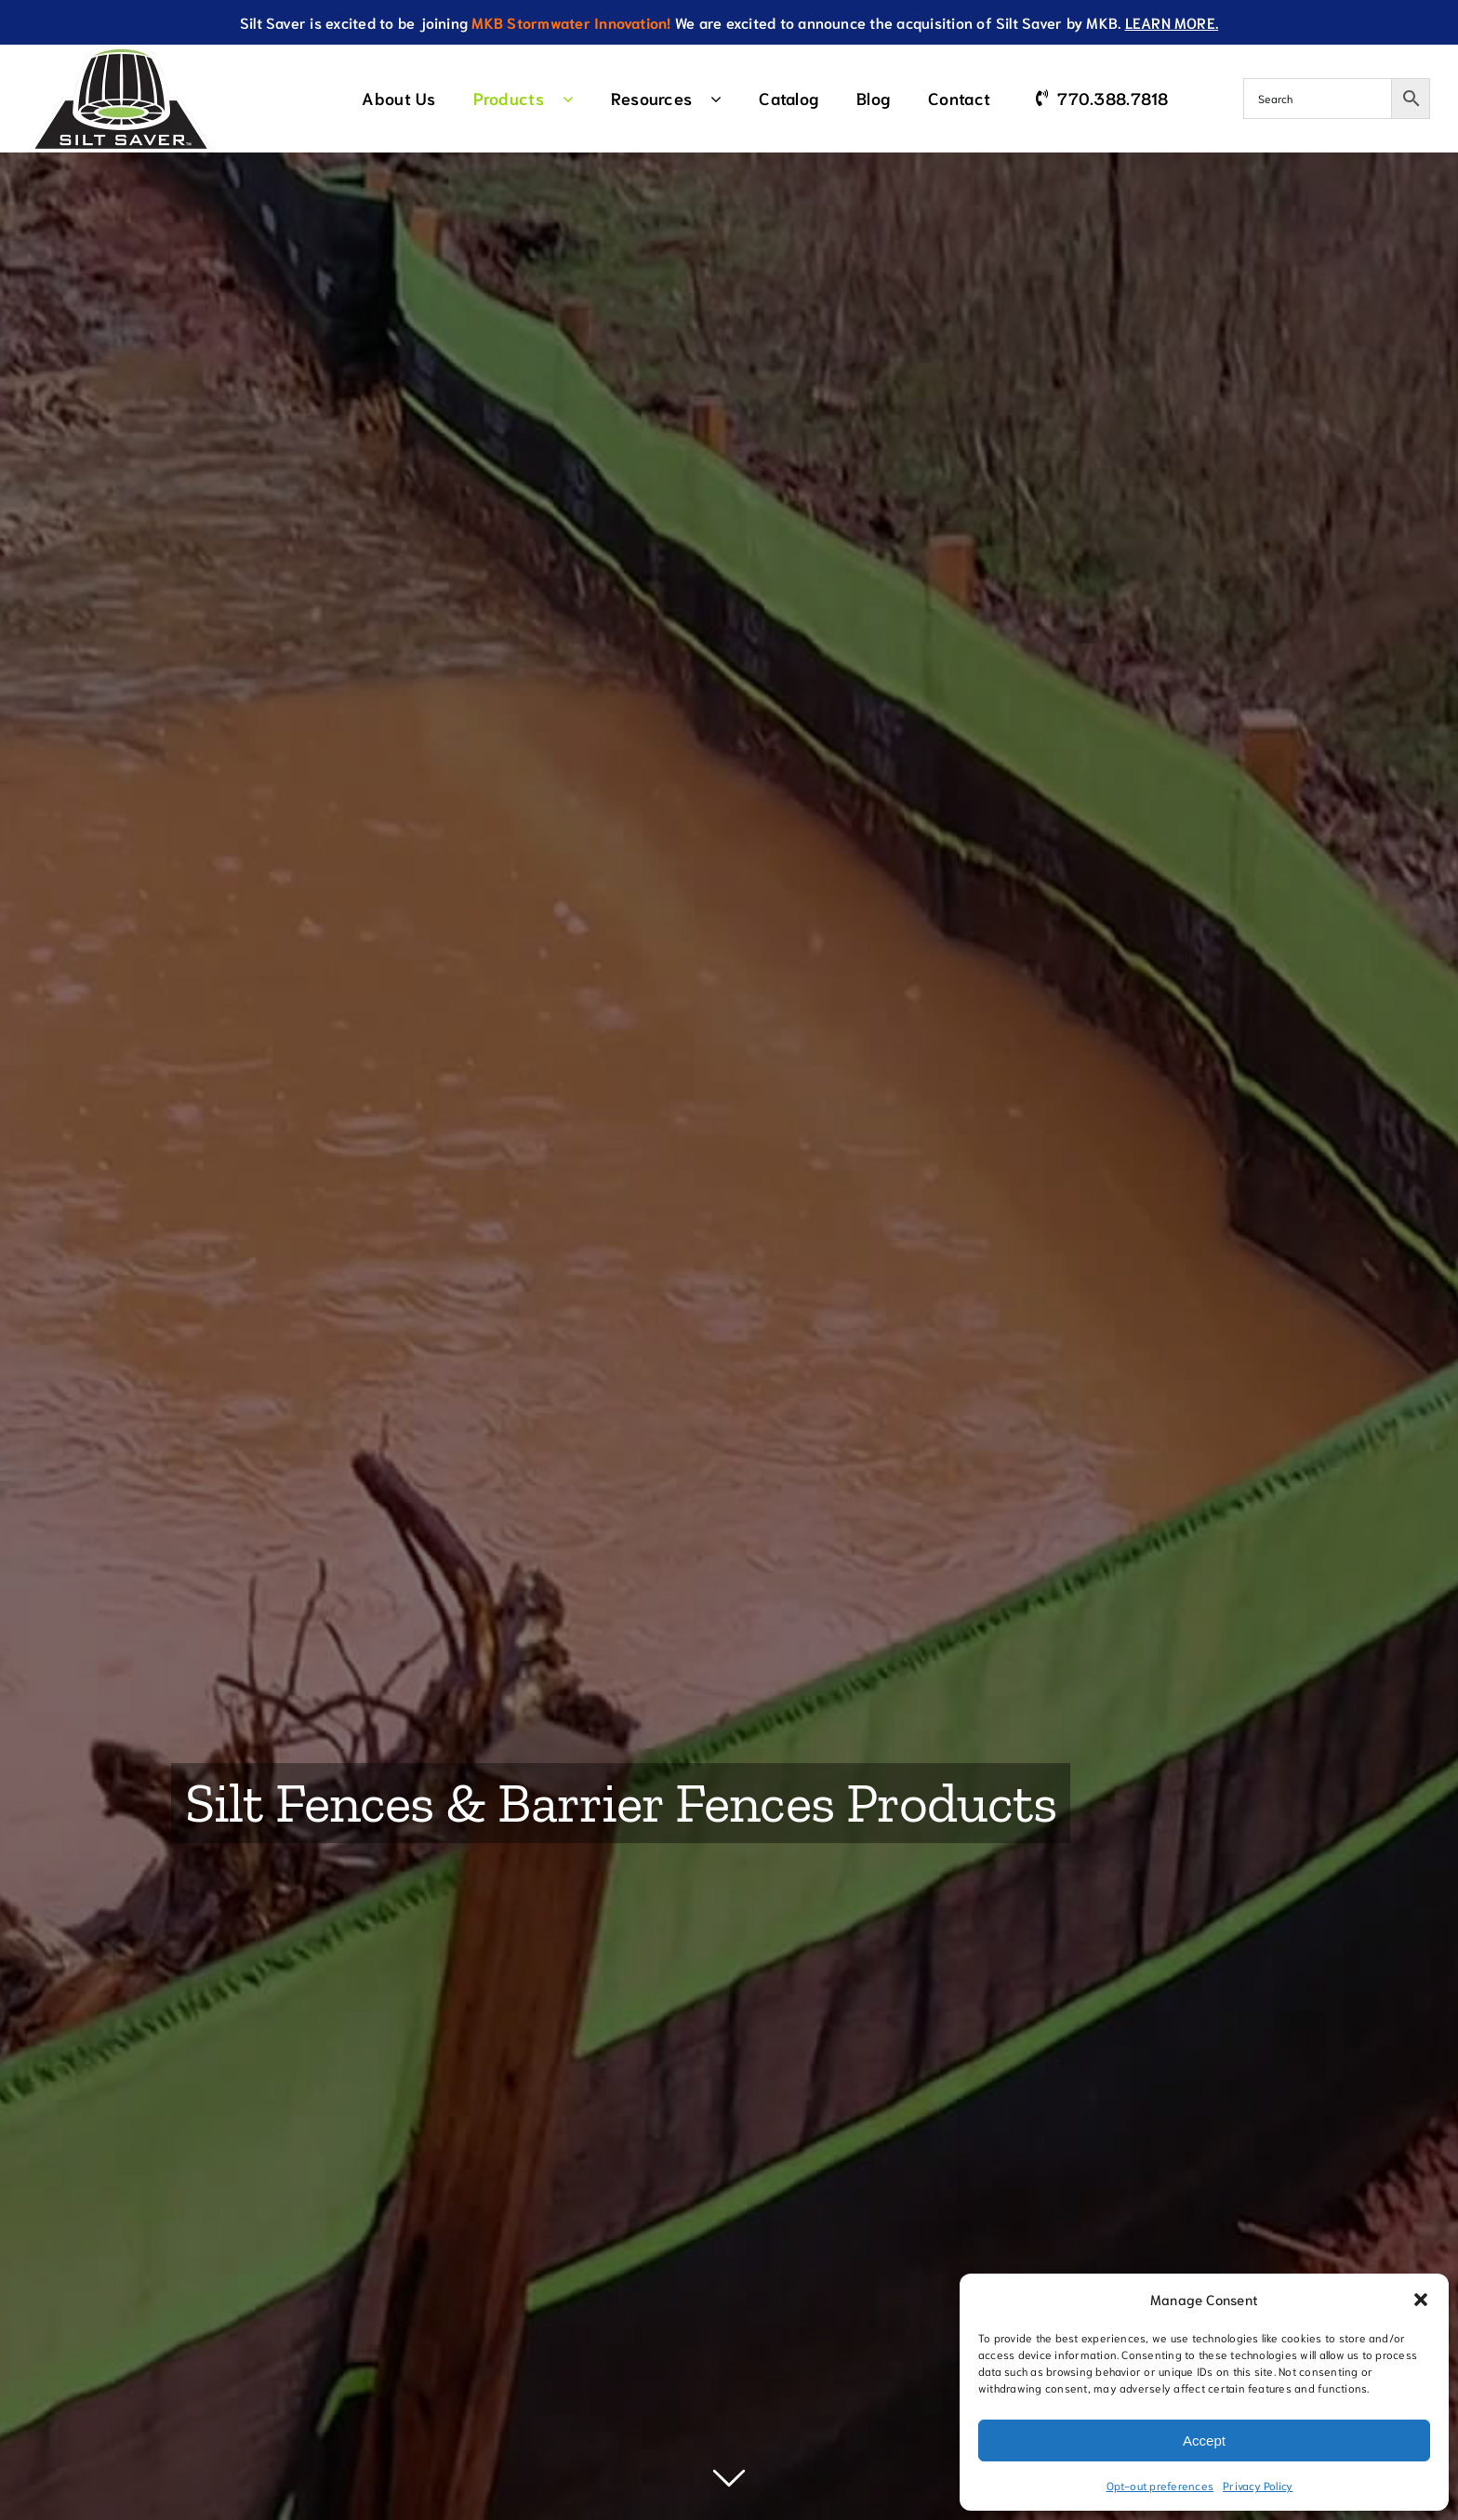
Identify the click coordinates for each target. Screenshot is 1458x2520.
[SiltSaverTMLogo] (121, 51)
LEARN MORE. (1172, 22)
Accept (1204, 2440)
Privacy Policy (1257, 2485)
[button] (1421, 2299)
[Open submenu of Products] (577, 98)
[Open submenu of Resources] (725, 98)
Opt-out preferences (1160, 2485)
